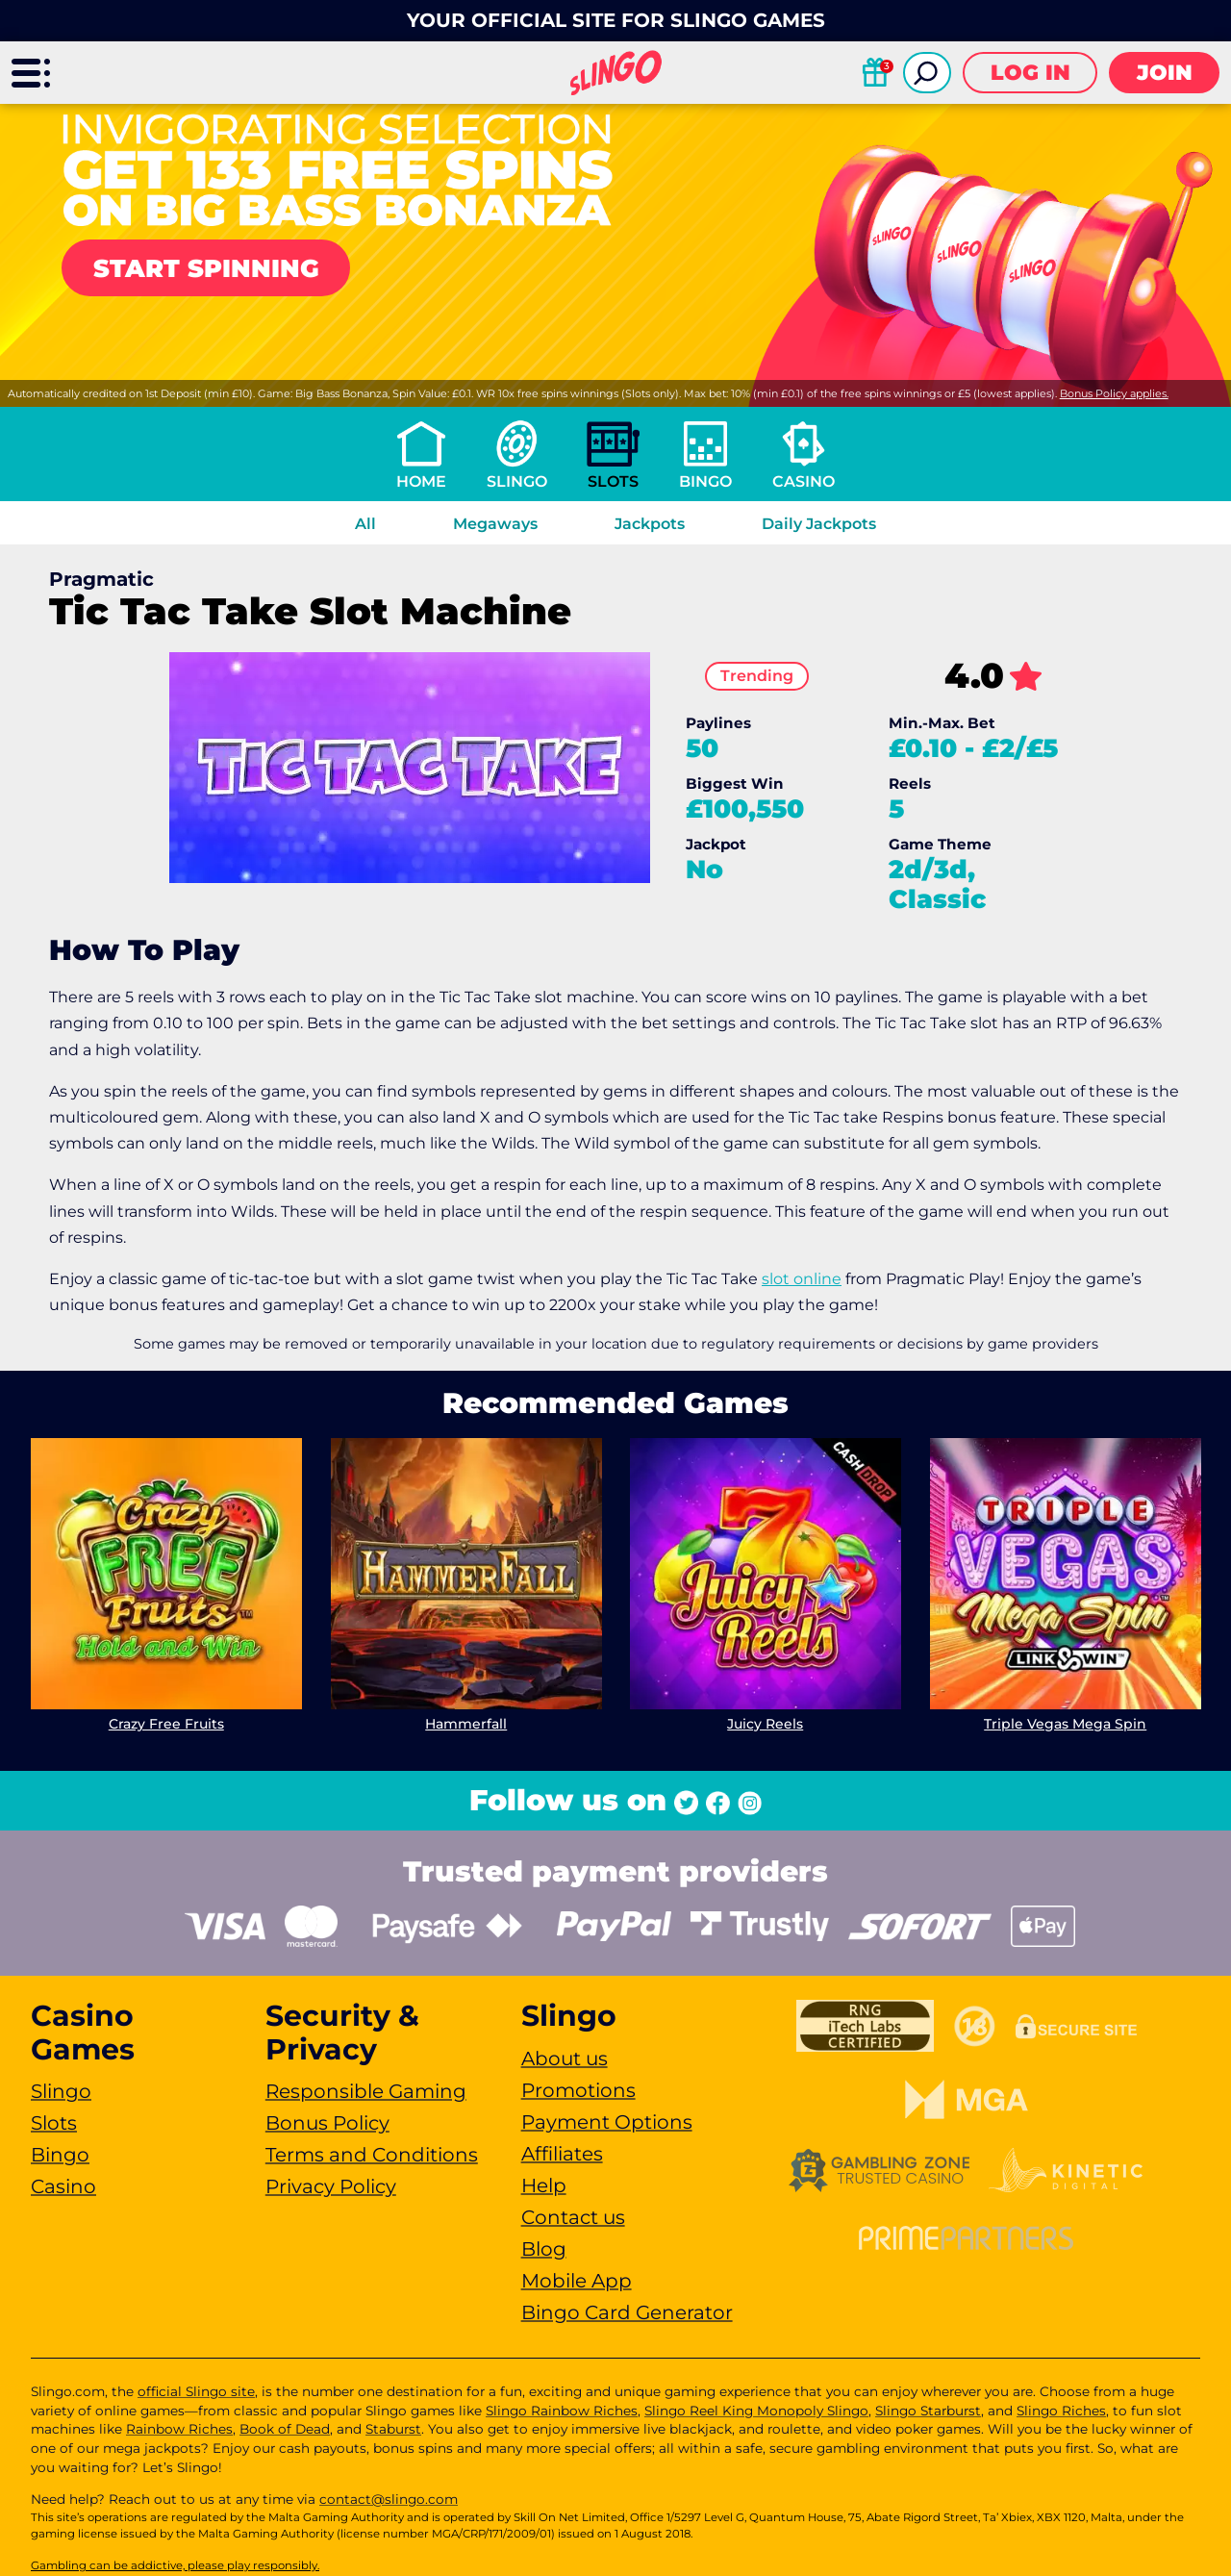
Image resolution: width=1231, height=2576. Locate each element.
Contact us (573, 2217)
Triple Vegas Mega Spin (1065, 1722)
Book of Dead (284, 2429)
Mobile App (576, 2280)
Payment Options (606, 2122)
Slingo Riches (1061, 2410)
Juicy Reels (765, 1722)
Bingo (705, 481)
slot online (802, 1279)
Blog (543, 2248)
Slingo (517, 481)
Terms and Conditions (371, 2154)
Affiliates (562, 2153)
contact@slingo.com (388, 2499)
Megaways (495, 524)
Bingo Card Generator (627, 2312)
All (365, 524)
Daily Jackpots (819, 524)
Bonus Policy (327, 2122)
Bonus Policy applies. (1114, 393)
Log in (1030, 73)
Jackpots (650, 524)
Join (1165, 73)
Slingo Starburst (928, 2410)
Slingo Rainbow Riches (562, 2410)
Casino (803, 481)
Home (421, 481)
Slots (613, 481)
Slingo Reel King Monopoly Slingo (756, 2410)
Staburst (393, 2429)
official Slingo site (196, 2391)
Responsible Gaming (365, 2091)
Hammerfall (466, 1722)
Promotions (578, 2090)
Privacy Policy (330, 2186)
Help (543, 2185)
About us (564, 2058)
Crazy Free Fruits (166, 1722)
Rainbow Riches (179, 2429)
